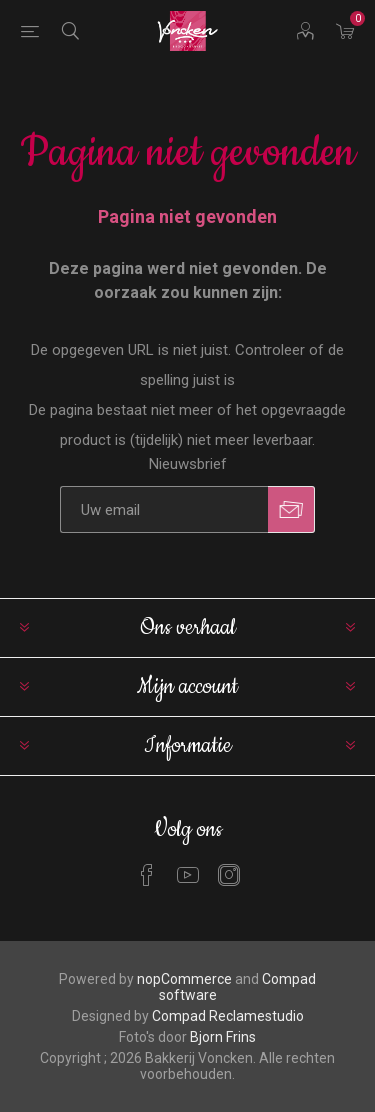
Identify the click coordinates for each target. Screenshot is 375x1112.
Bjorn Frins (223, 1037)
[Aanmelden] (164, 509)
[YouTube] (188, 875)
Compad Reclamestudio (228, 1016)
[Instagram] (229, 875)
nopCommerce (184, 979)
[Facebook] (147, 875)
